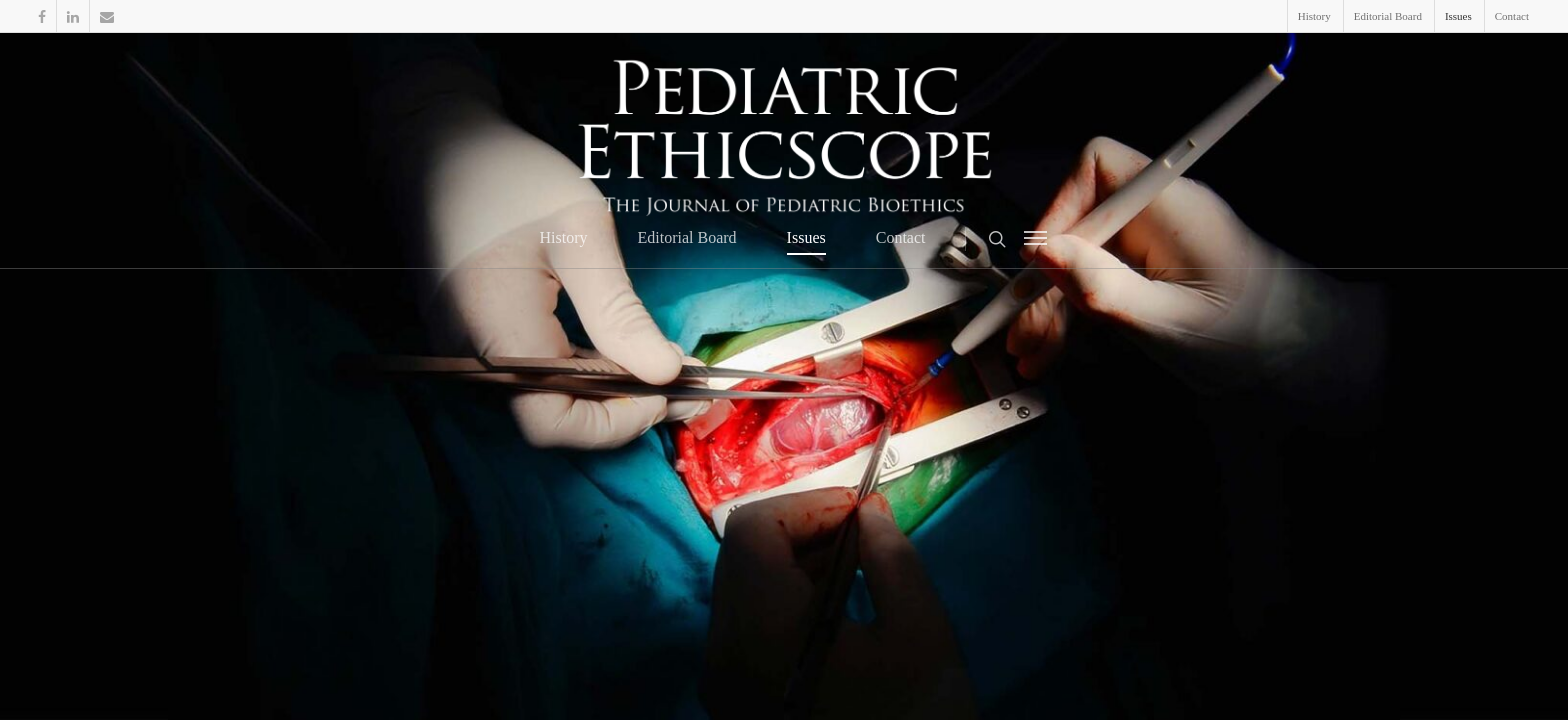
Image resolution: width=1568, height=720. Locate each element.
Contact (1512, 16)
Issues (1458, 16)
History (1314, 16)
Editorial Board (1388, 16)
